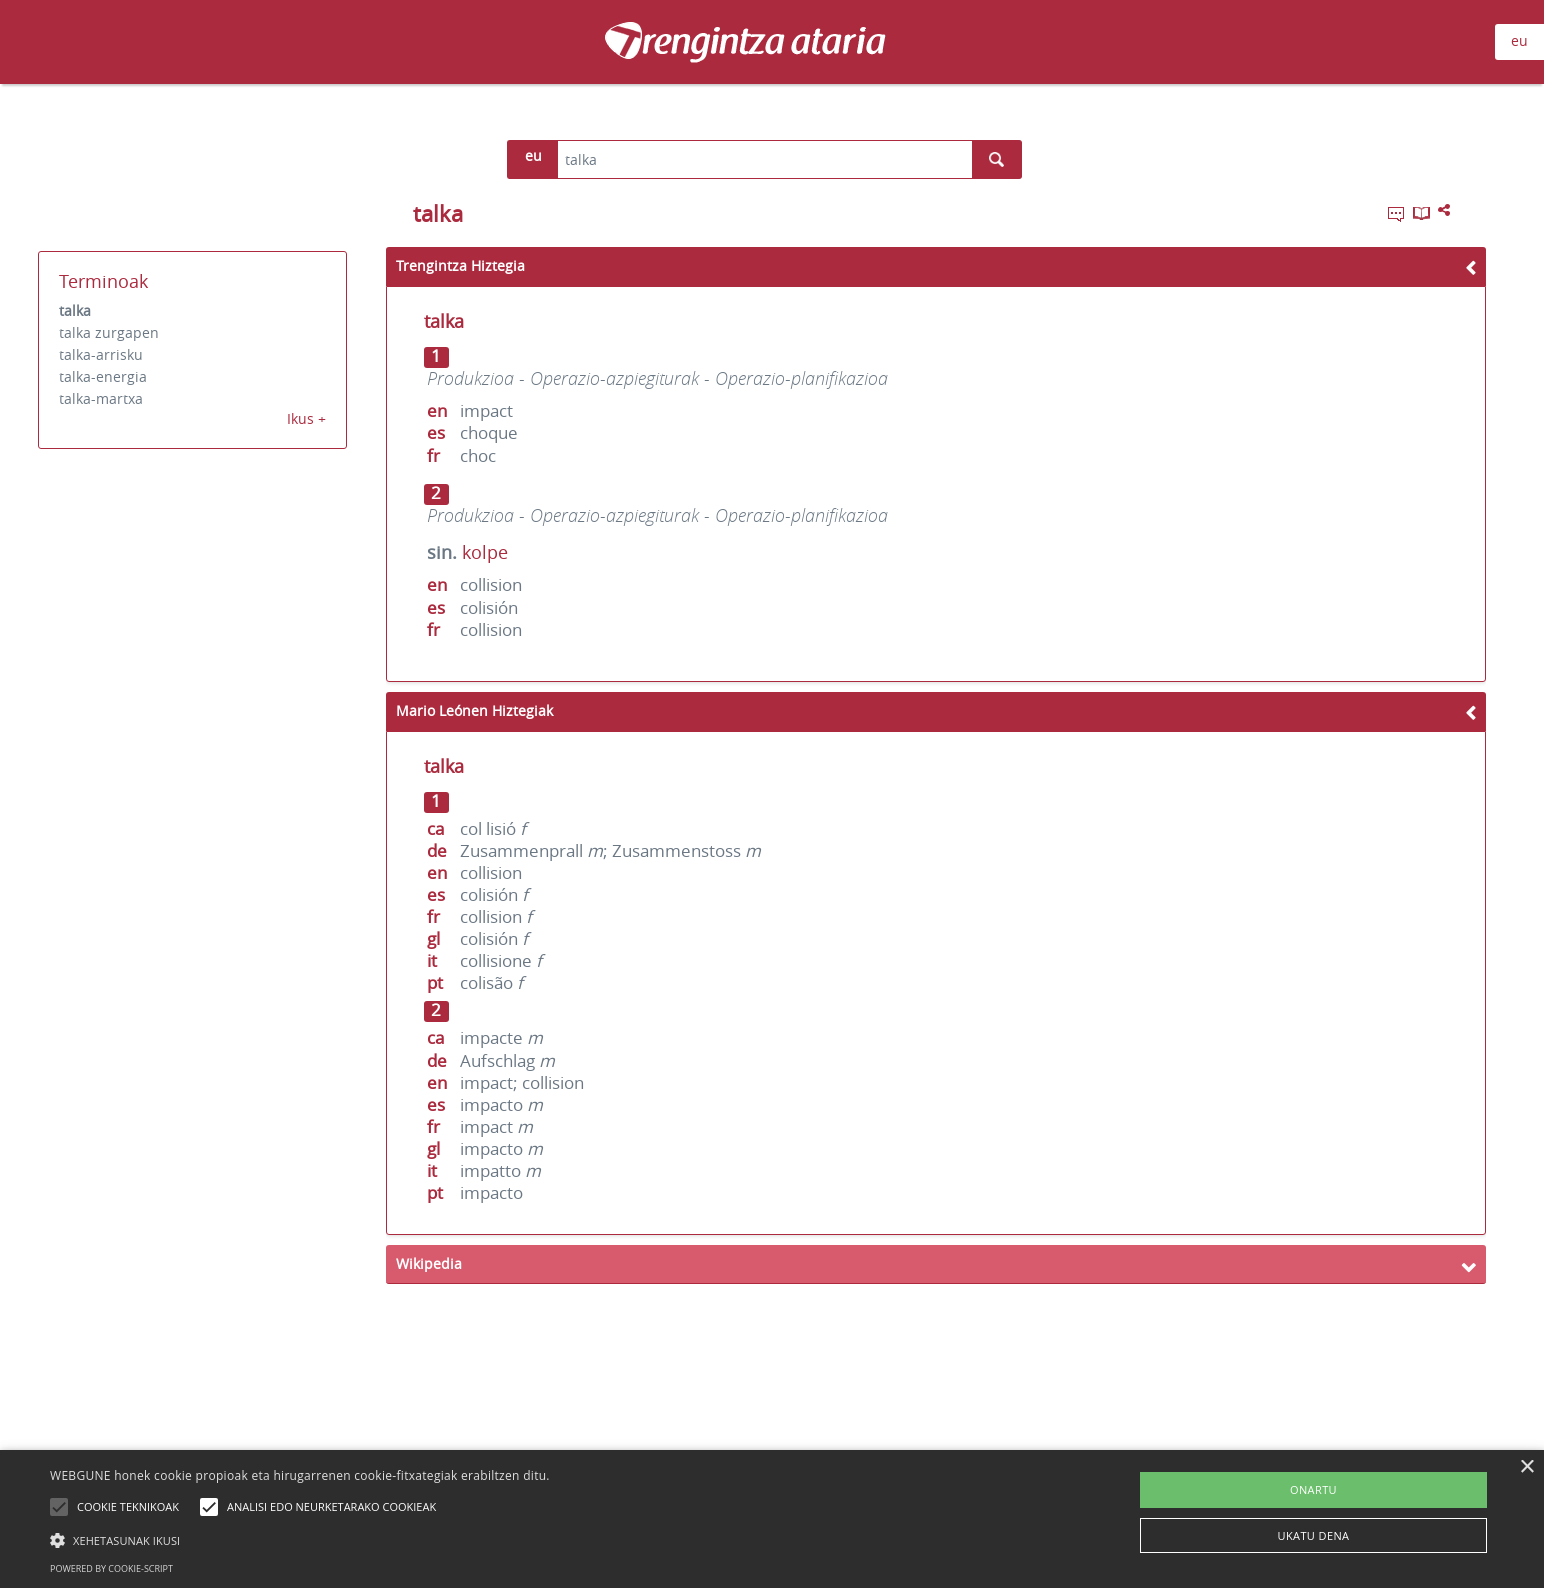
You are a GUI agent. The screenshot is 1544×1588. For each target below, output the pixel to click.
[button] (300, 1540)
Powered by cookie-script (111, 1568)
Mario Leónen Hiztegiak (474, 710)
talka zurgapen (109, 332)
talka (75, 310)
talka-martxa (101, 398)
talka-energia (103, 376)
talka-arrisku (101, 354)
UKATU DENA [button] (1314, 1535)
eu (1519, 40)
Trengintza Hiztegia (460, 265)
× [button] (1526, 1467)
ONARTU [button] (1313, 1489)
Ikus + (306, 418)
